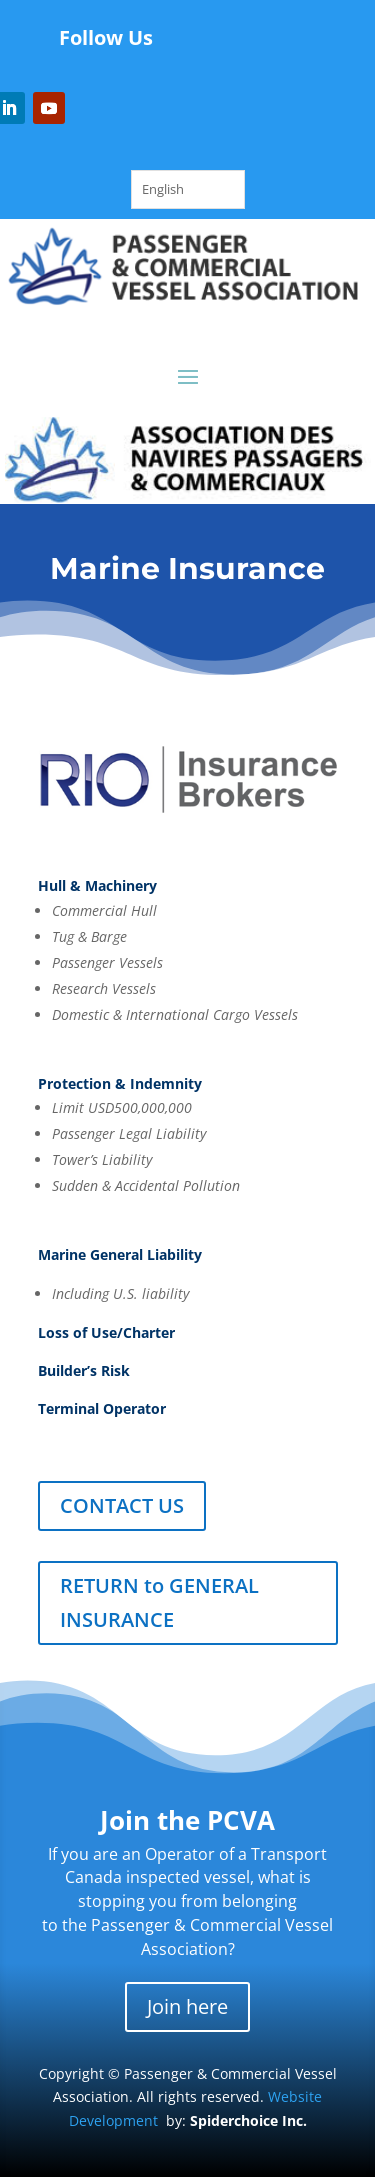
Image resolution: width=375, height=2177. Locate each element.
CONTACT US (122, 1505)
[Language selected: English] (188, 189)
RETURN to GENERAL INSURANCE (159, 1602)
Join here (187, 2006)
